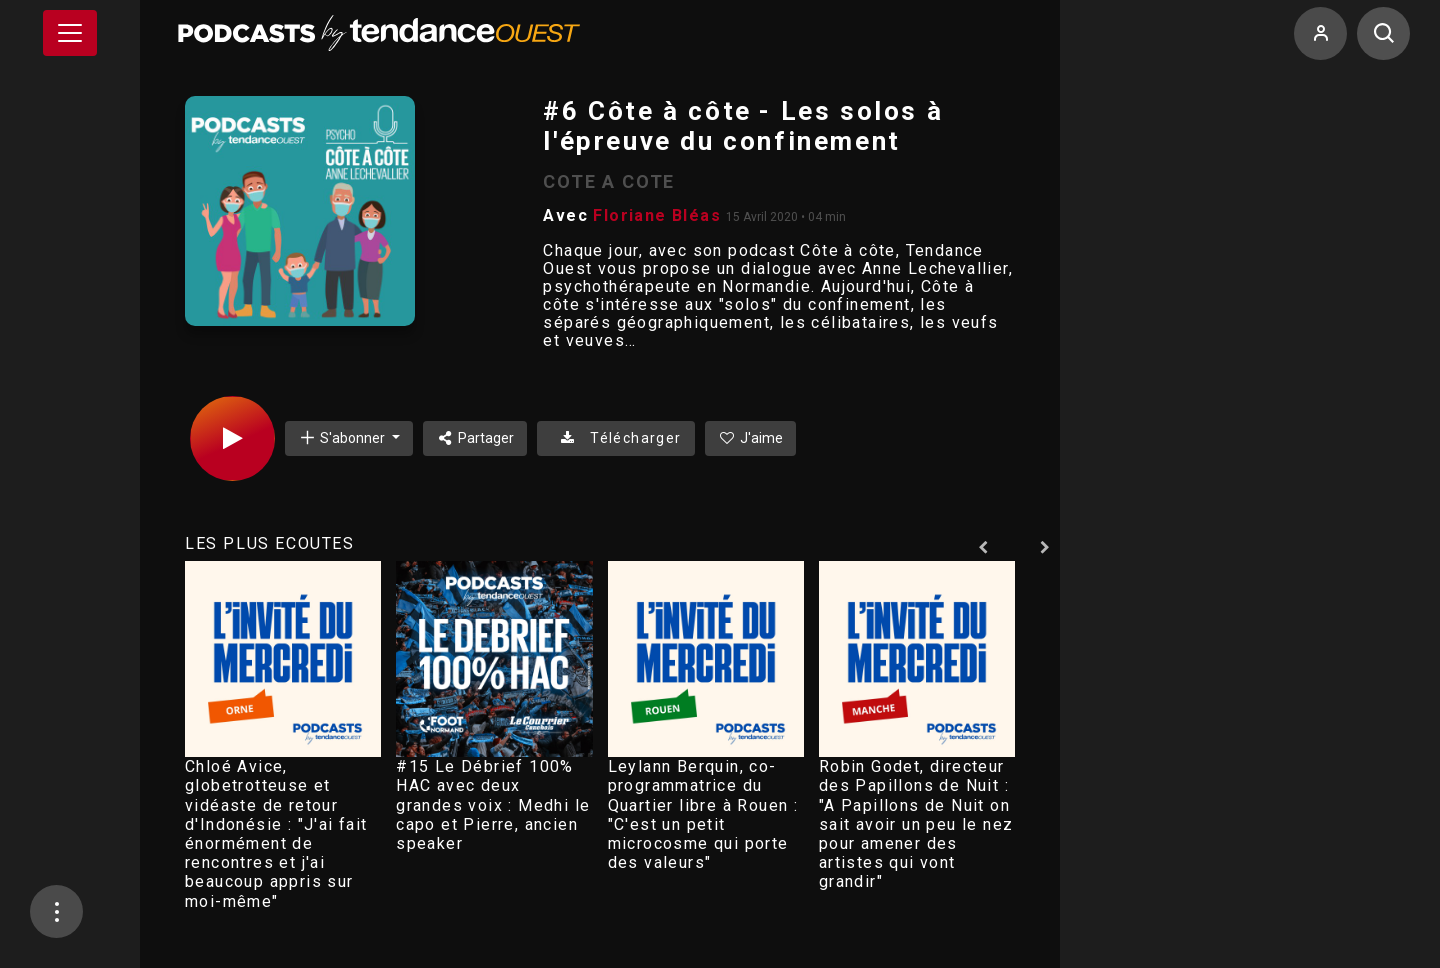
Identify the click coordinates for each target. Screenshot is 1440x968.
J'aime (751, 438)
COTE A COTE (609, 181)
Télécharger (615, 438)
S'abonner (343, 437)
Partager (475, 438)
